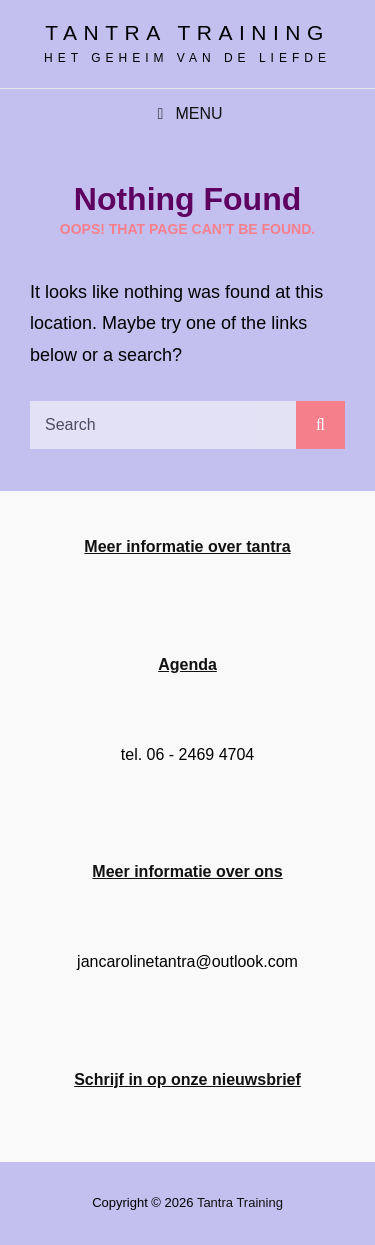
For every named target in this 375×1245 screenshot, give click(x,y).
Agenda (187, 664)
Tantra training (187, 32)
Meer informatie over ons (187, 871)
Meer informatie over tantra (187, 546)
